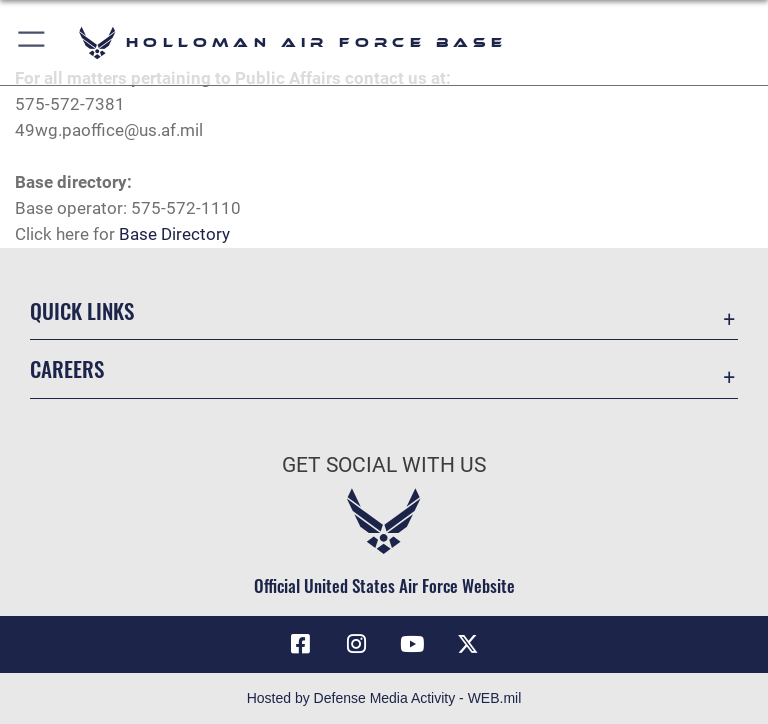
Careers (67, 368)
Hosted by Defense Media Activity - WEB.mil (384, 698)
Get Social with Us (384, 465)
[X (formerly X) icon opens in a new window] (468, 644)
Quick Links (82, 310)
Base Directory (174, 234)
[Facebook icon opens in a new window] (300, 644)
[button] (32, 42)
